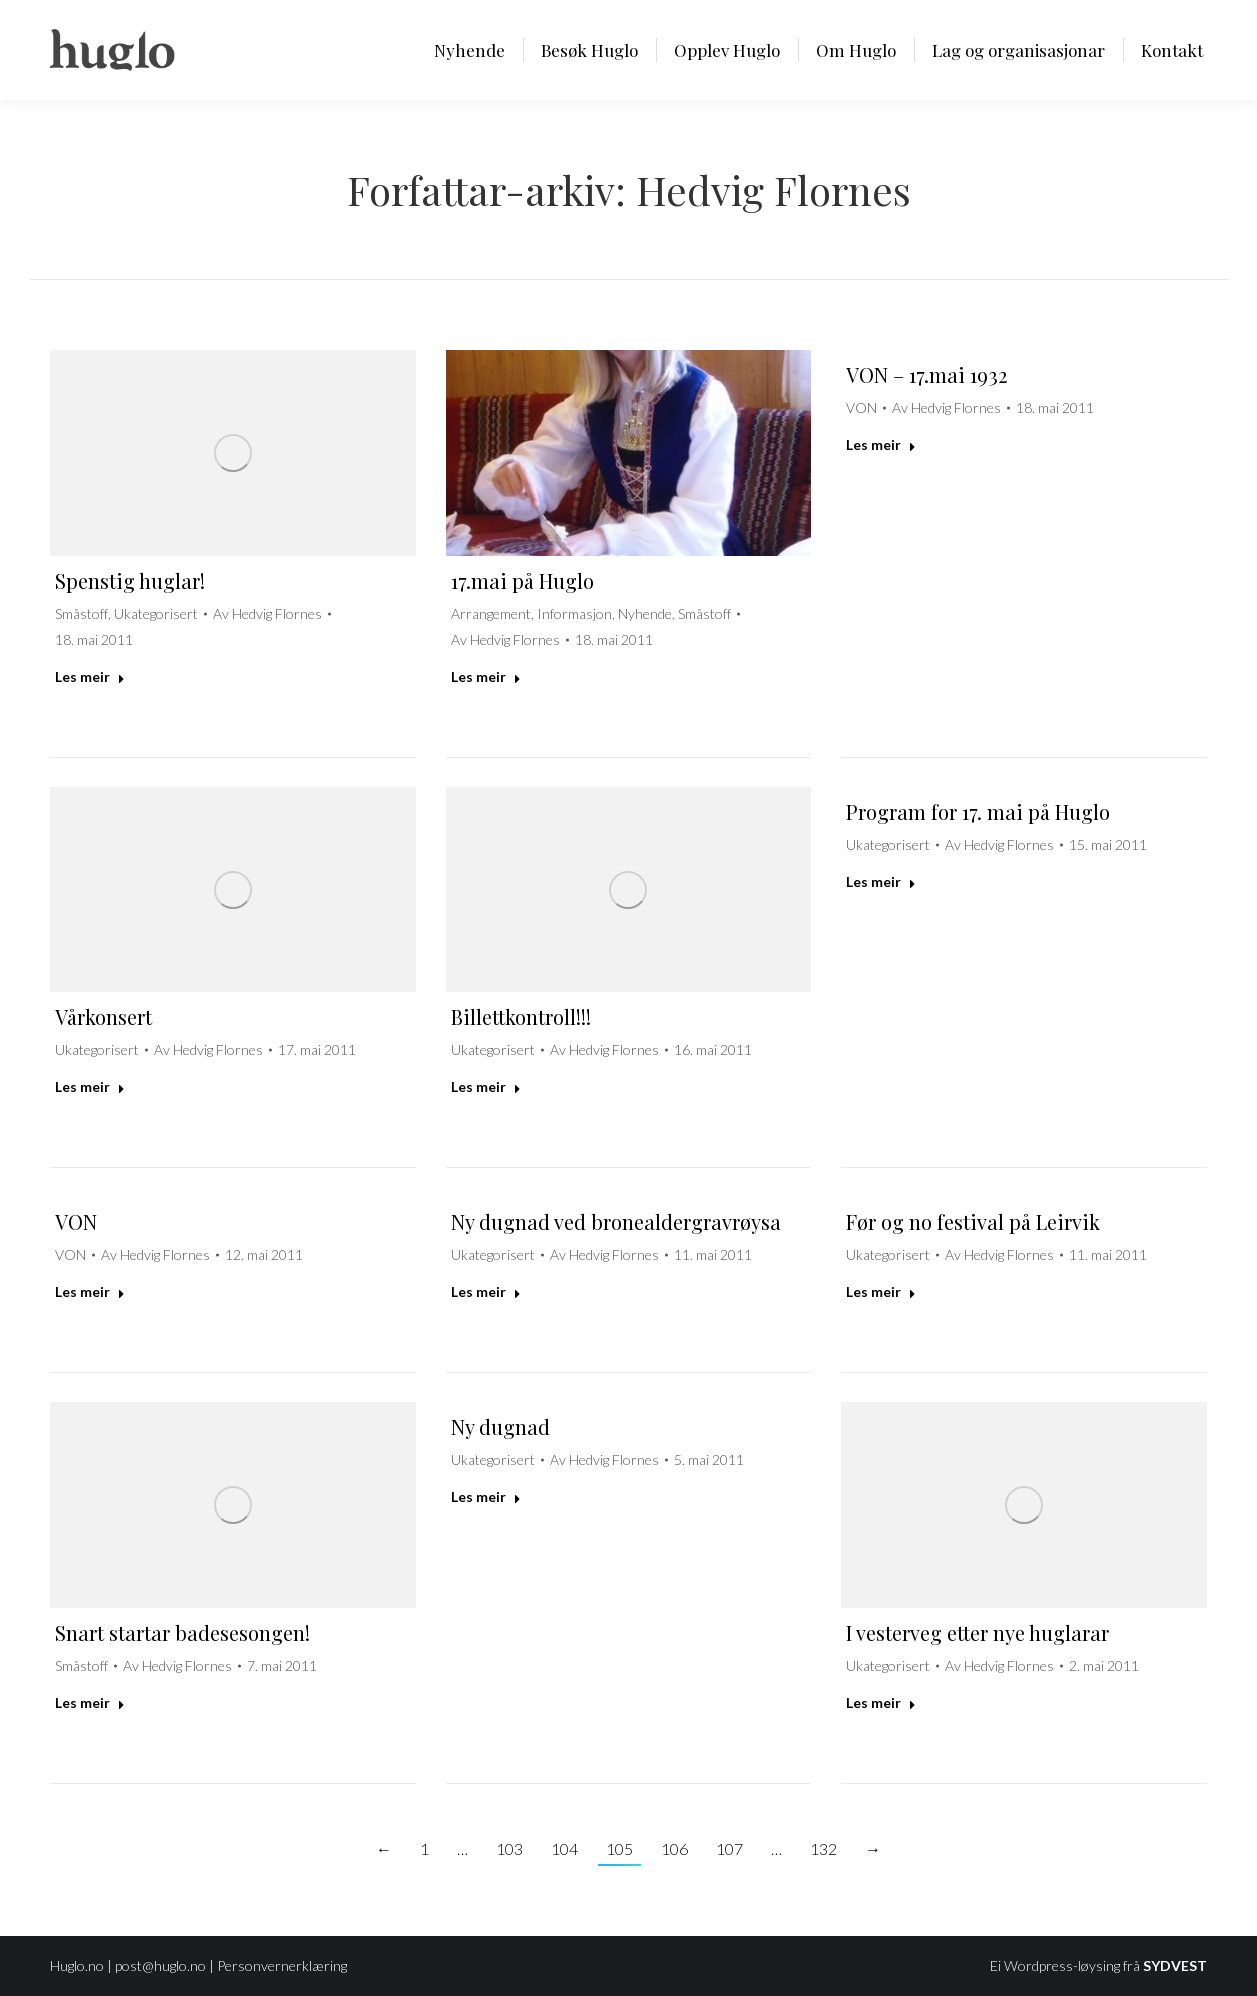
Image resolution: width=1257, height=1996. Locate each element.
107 (729, 1848)
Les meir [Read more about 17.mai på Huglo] (486, 676)
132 (823, 1848)
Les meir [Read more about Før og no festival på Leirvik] (881, 1291)
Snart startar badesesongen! (182, 1632)
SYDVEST (1175, 1965)
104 (564, 1848)
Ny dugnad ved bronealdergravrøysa (616, 1221)
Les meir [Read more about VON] (90, 1291)
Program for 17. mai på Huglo (978, 811)
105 (619, 1848)
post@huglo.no (160, 1965)
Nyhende (645, 613)
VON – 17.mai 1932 (926, 374)
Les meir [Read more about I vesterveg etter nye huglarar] (881, 1702)
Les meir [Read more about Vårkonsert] (90, 1086)
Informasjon (574, 613)
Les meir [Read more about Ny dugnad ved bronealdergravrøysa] (486, 1291)
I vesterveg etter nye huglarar (977, 1632)
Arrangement (491, 613)
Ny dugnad (500, 1426)
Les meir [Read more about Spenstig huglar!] (90, 676)
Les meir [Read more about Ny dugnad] (486, 1496)
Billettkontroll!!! (521, 1016)
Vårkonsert (103, 1016)
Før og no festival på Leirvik (973, 1221)
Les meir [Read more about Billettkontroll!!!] (486, 1086)
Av (267, 613)
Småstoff (81, 613)
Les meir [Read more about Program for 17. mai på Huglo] (881, 881)
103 (509, 1848)
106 (674, 1848)
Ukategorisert (156, 613)
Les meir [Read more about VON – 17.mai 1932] (881, 444)
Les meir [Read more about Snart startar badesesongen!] (90, 1702)
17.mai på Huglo (522, 580)
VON (861, 407)
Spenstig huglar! (130, 580)
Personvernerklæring (282, 1965)
